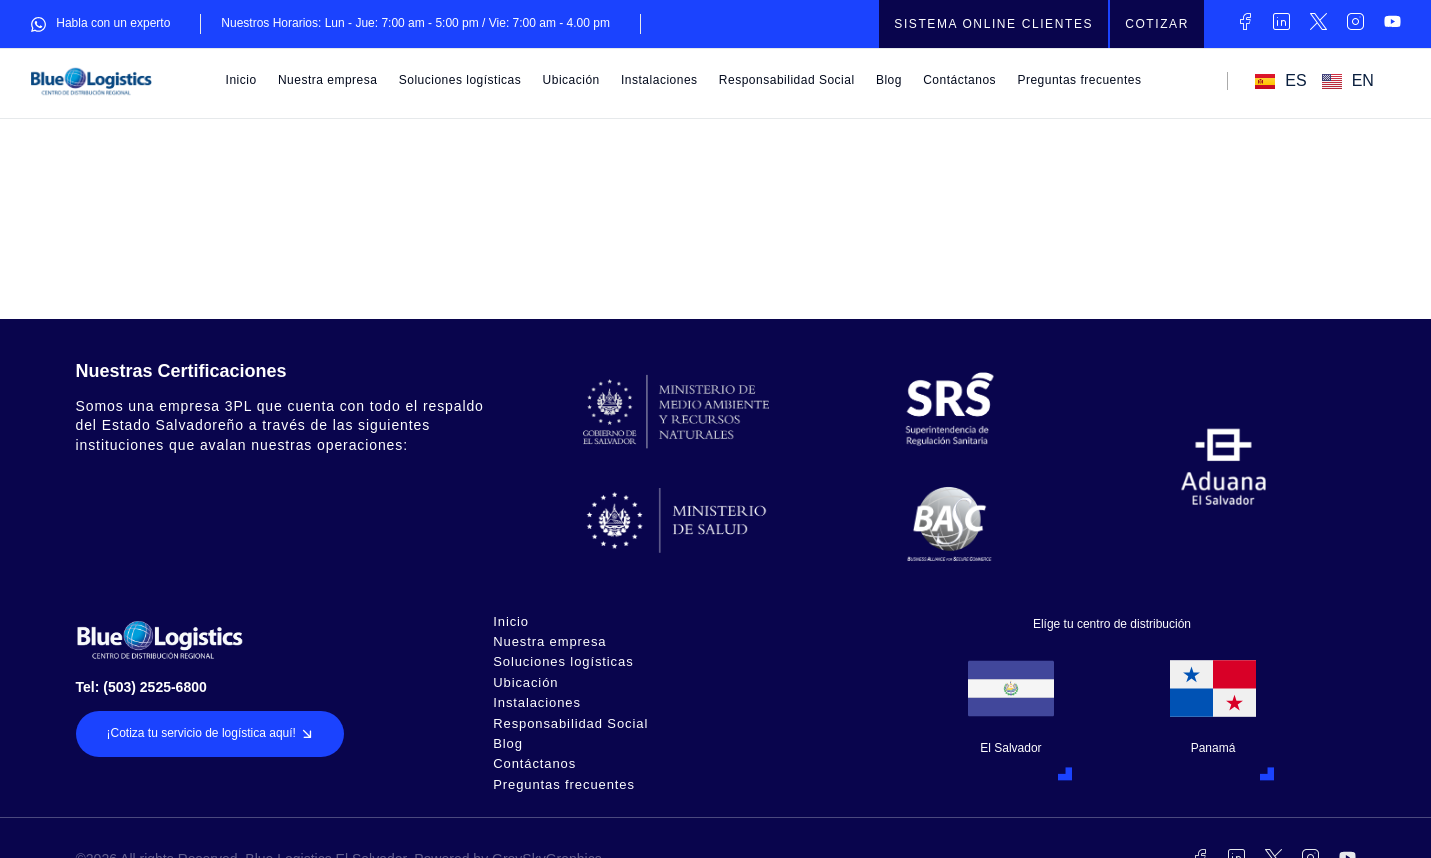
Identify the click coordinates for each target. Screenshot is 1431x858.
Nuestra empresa (328, 80)
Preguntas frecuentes (1079, 80)
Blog (889, 80)
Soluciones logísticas (460, 80)
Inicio (241, 80)
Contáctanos (959, 80)
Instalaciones (659, 80)
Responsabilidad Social (787, 80)
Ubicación (571, 80)
